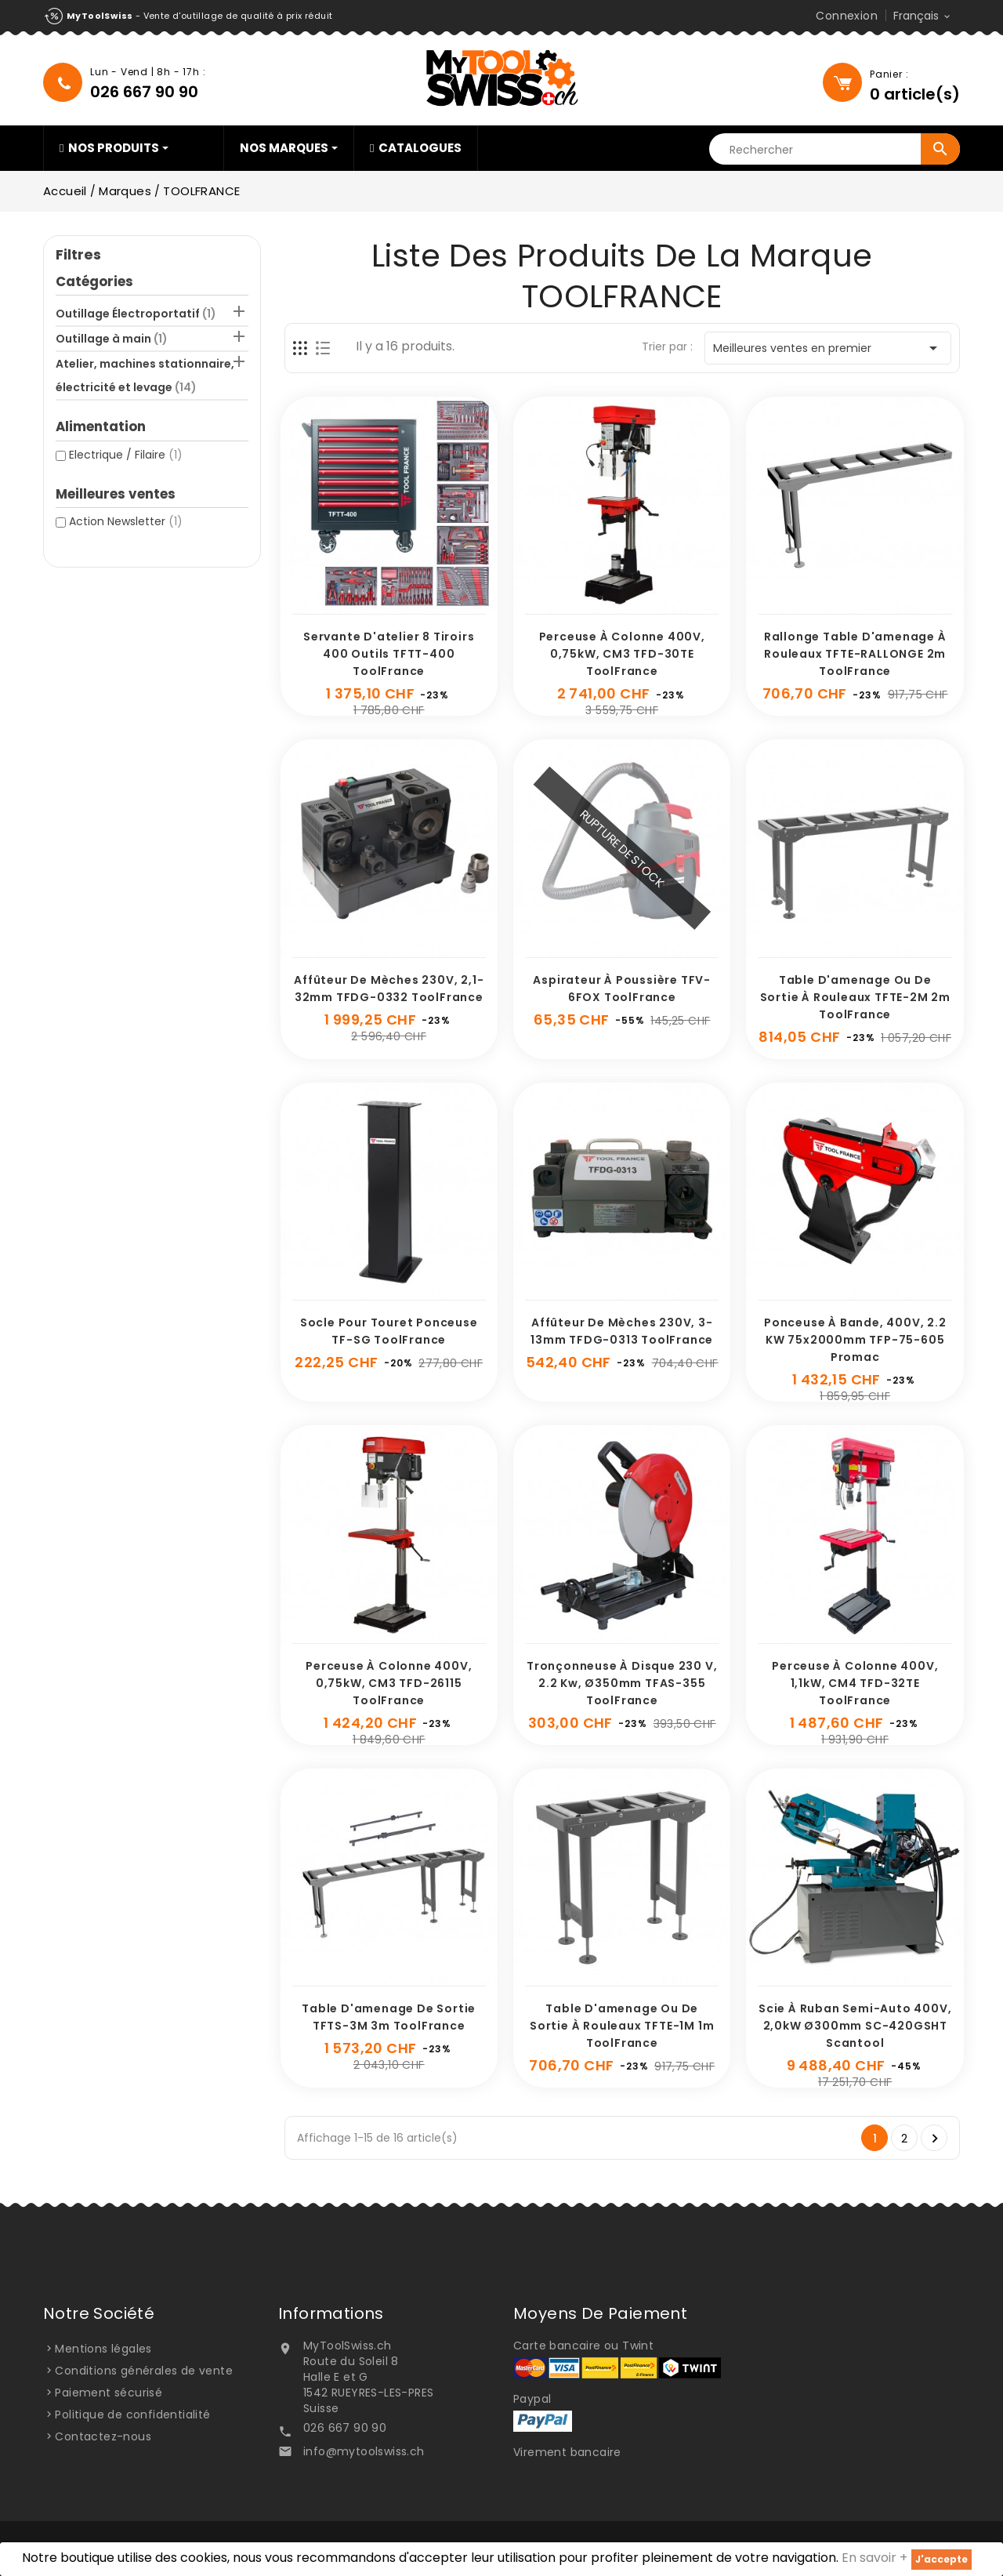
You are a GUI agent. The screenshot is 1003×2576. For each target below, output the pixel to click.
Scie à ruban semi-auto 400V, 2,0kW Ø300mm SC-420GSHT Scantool (855, 2026)
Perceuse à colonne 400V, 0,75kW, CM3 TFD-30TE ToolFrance (622, 654)
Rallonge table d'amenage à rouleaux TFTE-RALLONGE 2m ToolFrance (855, 654)
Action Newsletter (126, 521)
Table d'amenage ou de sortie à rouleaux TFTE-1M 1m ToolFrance (622, 2026)
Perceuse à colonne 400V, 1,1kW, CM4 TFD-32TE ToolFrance (855, 1683)
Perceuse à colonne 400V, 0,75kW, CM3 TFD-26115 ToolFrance (389, 1683)
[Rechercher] (834, 149)
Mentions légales (103, 2348)
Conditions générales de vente (144, 2370)
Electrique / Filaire (126, 455)
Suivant (934, 2138)
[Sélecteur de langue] (922, 15)
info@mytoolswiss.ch (364, 2451)
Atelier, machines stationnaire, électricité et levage (145, 375)
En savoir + (874, 2558)
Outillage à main (112, 338)
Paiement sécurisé (108, 2392)
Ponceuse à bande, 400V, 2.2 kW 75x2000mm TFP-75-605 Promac (855, 1340)
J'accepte (941, 2559)
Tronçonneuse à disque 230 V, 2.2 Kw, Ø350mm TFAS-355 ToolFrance (622, 1683)
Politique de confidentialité (132, 2414)
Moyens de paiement (600, 2313)
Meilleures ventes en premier (828, 348)
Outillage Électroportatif (136, 313)
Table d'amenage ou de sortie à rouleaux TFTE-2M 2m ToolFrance (855, 997)
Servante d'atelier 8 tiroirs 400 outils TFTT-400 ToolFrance (388, 654)
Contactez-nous (103, 2436)
